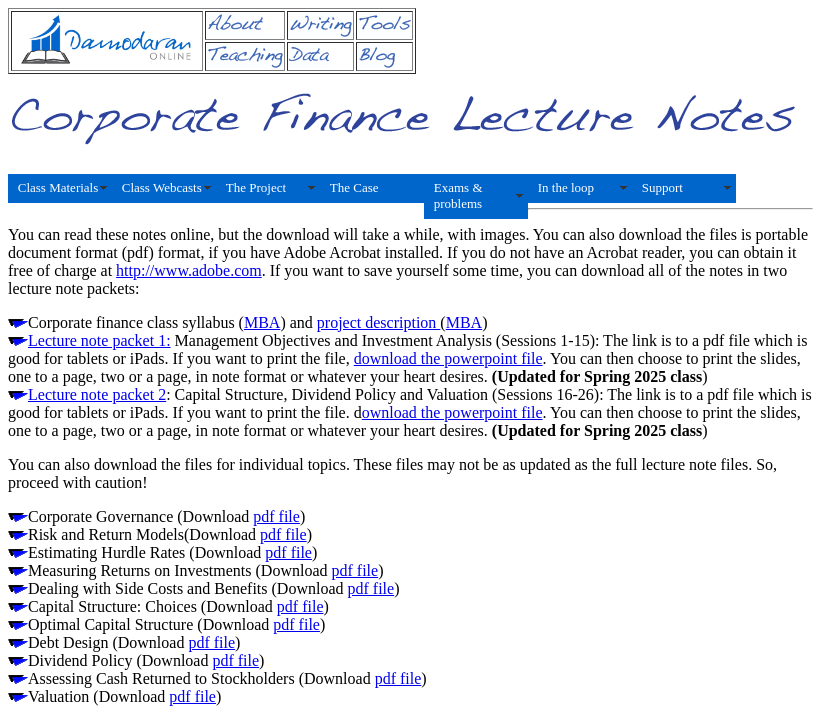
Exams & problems (458, 195)
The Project (256, 187)
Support (662, 187)
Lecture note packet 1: (99, 340)
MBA (262, 322)
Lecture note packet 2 (97, 394)
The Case (354, 187)
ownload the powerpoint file (452, 412)
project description (379, 322)
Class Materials (58, 187)
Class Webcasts (162, 187)
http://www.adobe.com (189, 270)
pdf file (276, 516)
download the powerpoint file (448, 358)
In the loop (566, 187)
